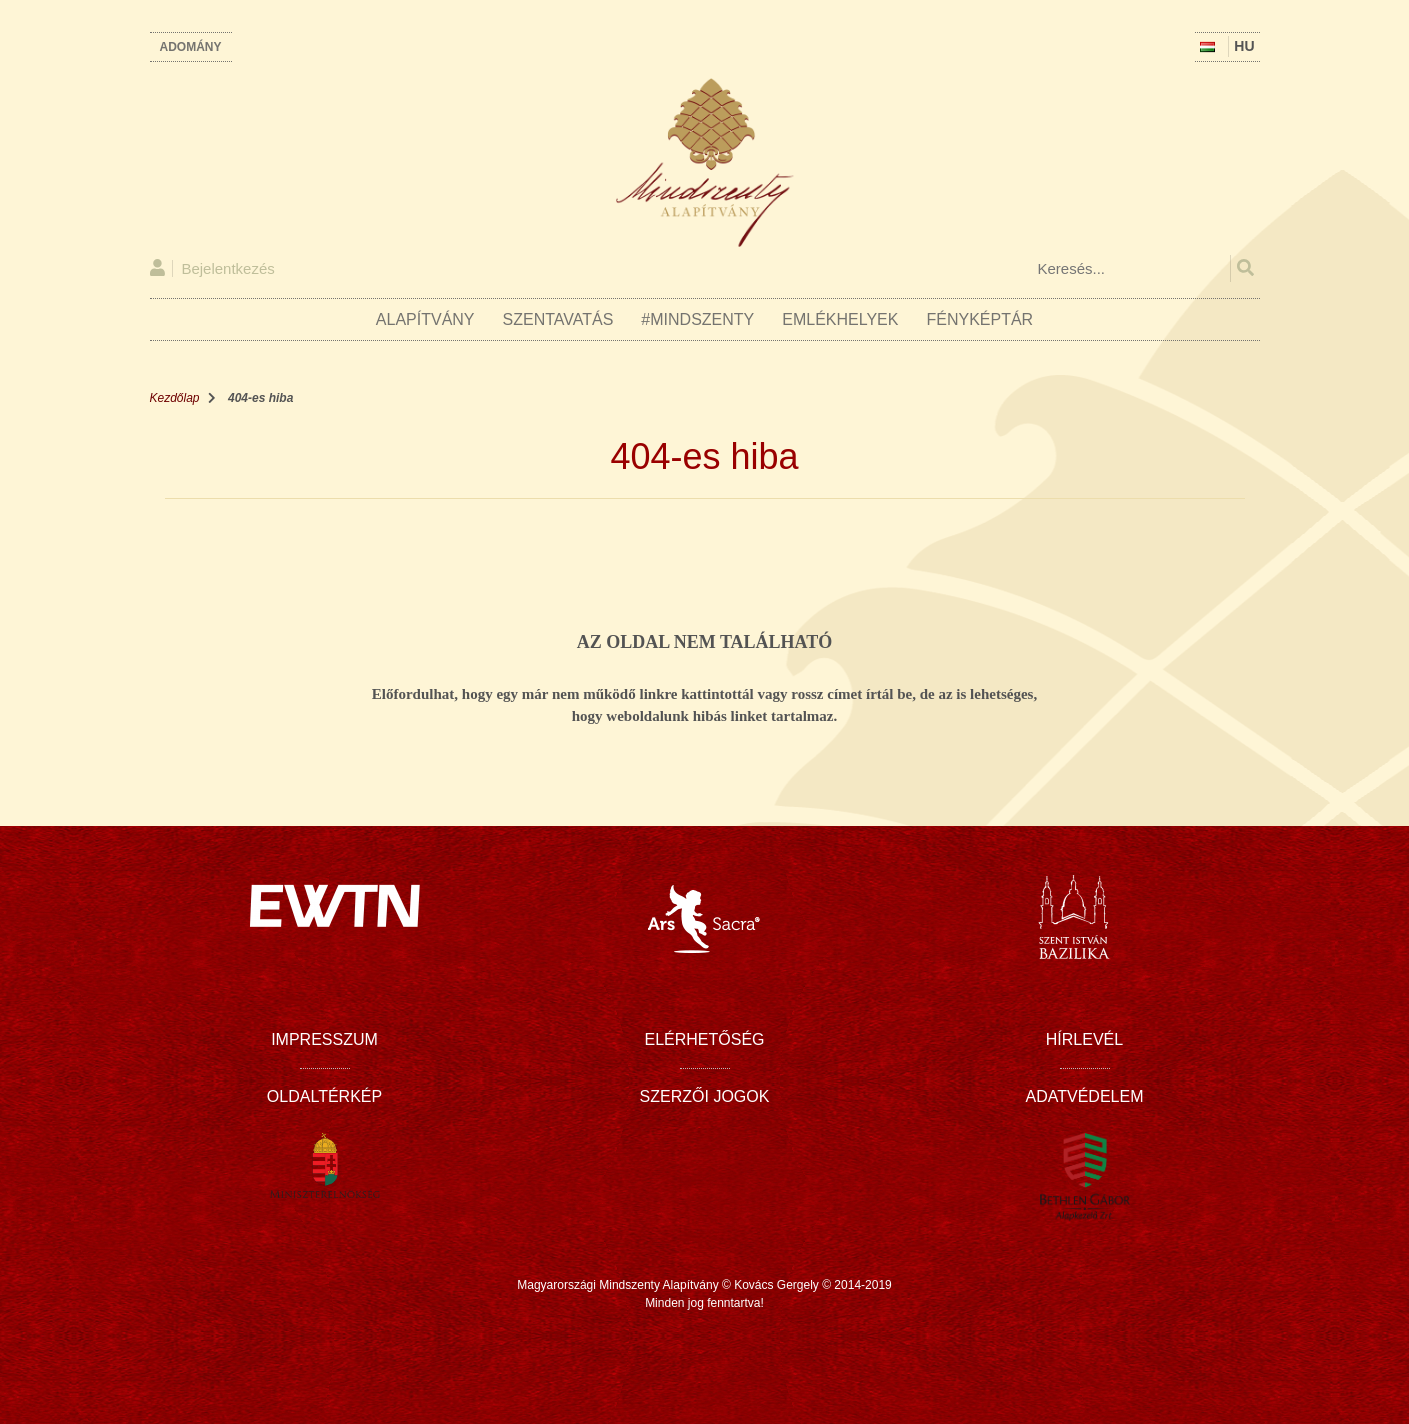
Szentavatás (558, 319)
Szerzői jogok (705, 1096)
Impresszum (324, 1039)
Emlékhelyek (840, 319)
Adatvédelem (1085, 1096)
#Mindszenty (697, 319)
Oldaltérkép (324, 1096)
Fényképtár (979, 319)
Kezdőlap (175, 398)
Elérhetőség (704, 1039)
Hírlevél (1084, 1039)
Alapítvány (425, 319)
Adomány (191, 47)
